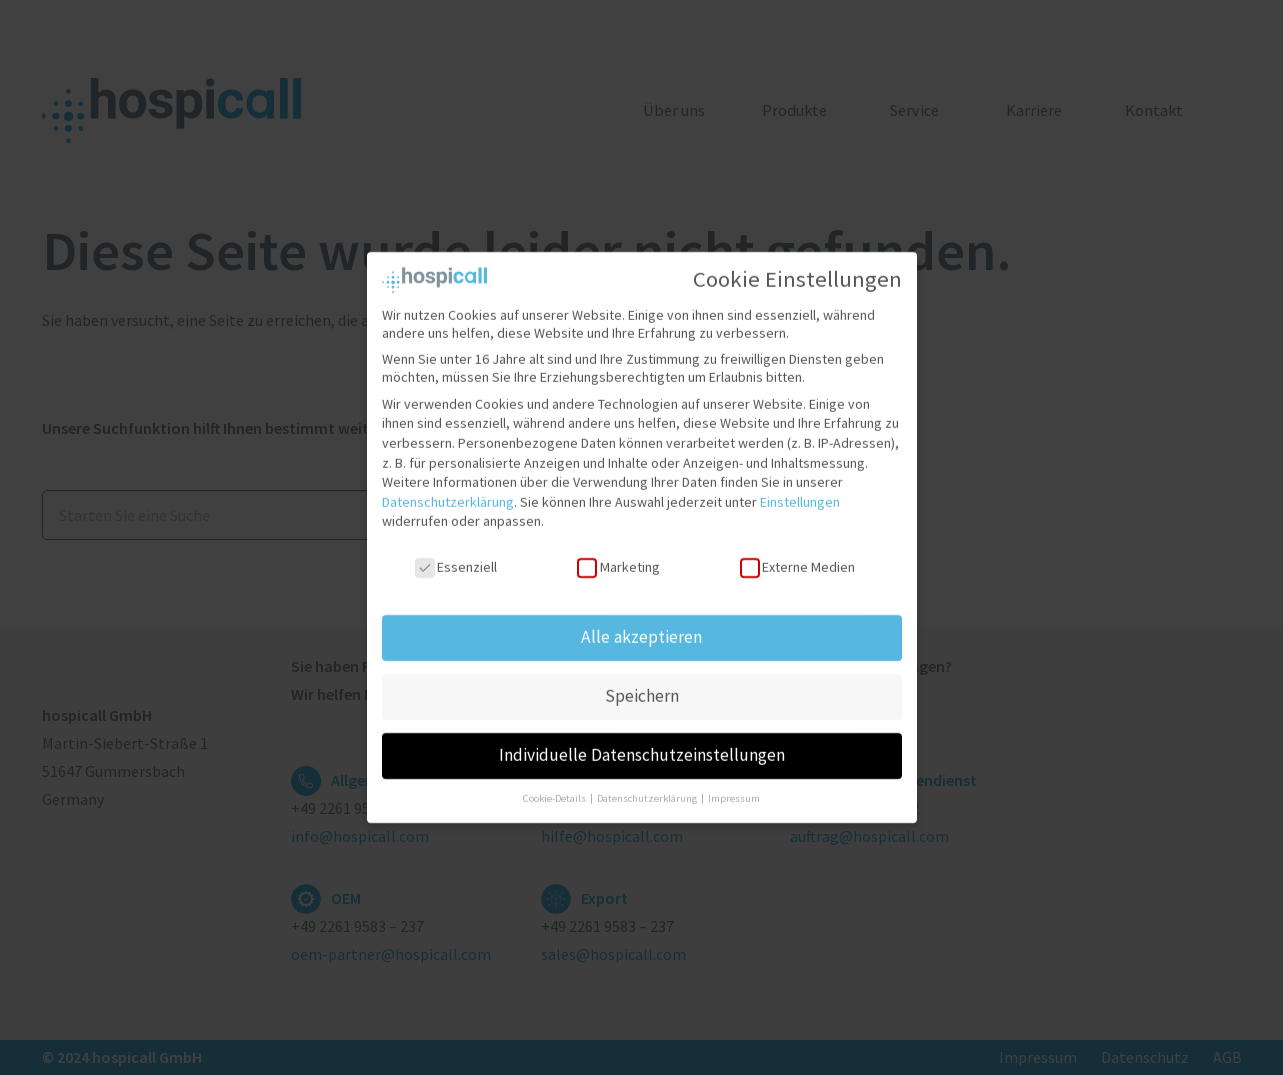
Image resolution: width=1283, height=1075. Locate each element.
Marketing (618, 558)
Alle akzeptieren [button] (641, 627)
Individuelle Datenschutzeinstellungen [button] (642, 745)
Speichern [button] (642, 686)
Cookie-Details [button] (555, 788)
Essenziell (456, 558)
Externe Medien (797, 558)
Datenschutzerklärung (448, 492)
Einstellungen (800, 492)
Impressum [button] (734, 788)
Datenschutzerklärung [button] (648, 788)
